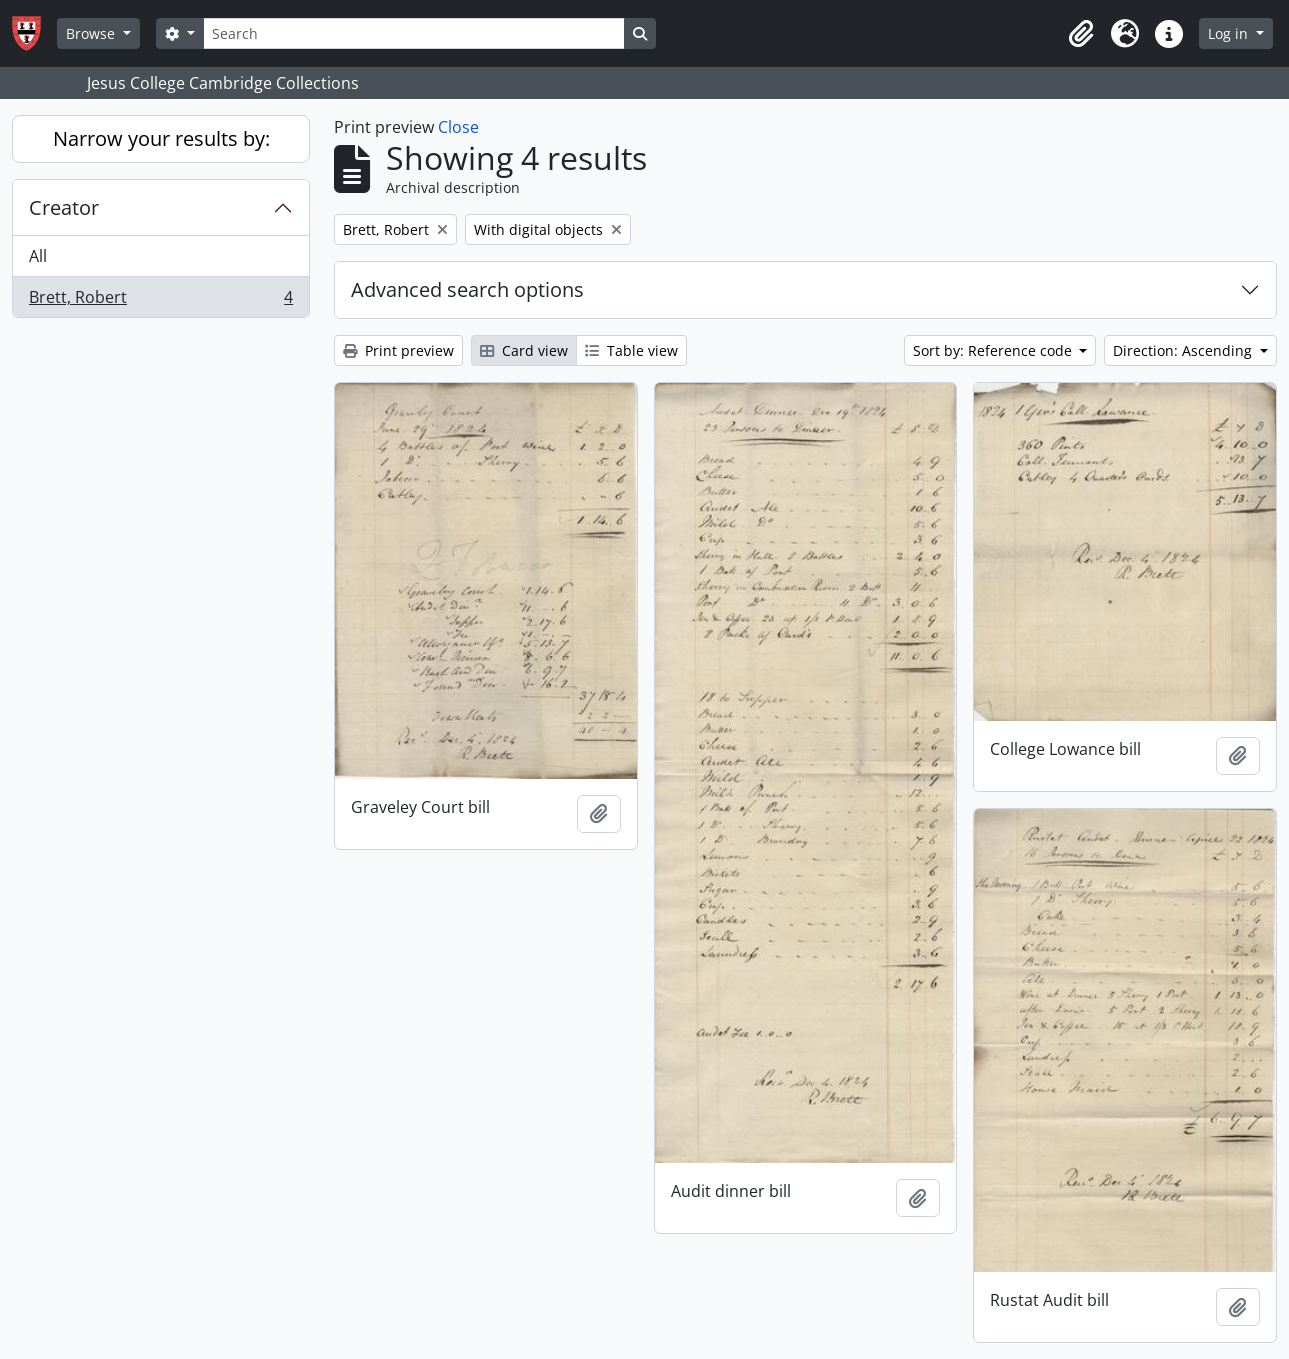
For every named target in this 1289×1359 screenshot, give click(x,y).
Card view (524, 350)
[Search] (414, 33)
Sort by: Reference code (994, 350)
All (38, 256)
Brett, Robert (160, 301)
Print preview (398, 350)
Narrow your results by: (161, 138)
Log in (1230, 33)
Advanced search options (467, 289)
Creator (64, 207)
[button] (1081, 34)
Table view (631, 350)
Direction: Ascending (1184, 350)
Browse (92, 33)
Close (458, 127)
